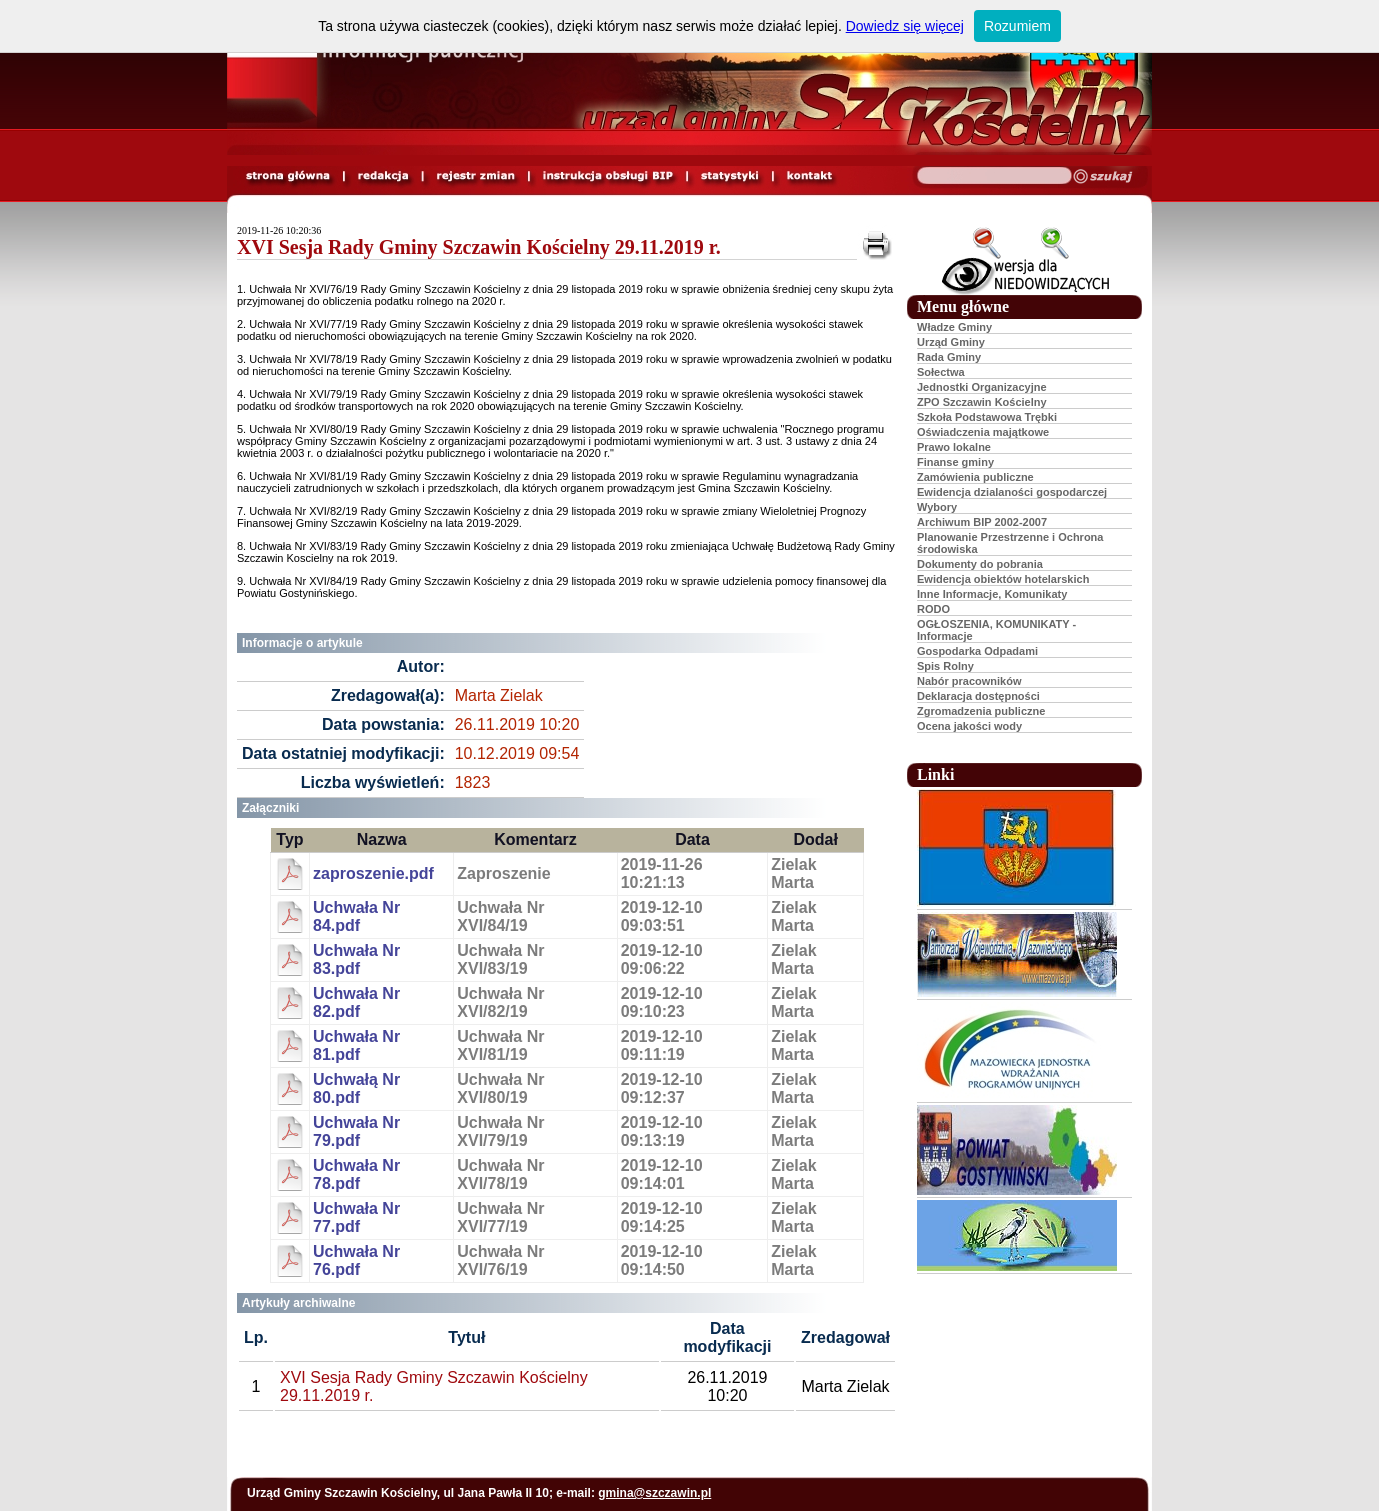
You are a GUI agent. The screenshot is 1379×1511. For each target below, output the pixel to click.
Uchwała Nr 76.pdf (356, 1260)
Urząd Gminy (951, 342)
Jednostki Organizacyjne (982, 387)
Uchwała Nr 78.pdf (356, 1174)
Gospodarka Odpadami (977, 651)
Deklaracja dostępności (978, 696)
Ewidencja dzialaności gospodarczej (1012, 492)
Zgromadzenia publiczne (981, 711)
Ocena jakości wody (969, 726)
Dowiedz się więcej (905, 26)
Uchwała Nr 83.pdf (356, 959)
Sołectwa (941, 372)
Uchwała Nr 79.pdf (356, 1131)
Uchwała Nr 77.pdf (356, 1217)
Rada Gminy (949, 357)
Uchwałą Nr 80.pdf (356, 1088)
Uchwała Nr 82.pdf (356, 1002)
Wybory (937, 507)
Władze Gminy (954, 327)
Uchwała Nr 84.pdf (356, 916)
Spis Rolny (945, 666)
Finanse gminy (955, 462)
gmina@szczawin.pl (654, 1493)
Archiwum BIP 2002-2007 (982, 522)
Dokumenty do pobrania (980, 564)
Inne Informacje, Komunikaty (992, 594)
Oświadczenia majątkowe (983, 432)
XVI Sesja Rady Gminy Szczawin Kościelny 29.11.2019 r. (479, 247)
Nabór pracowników (969, 681)
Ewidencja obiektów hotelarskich (1003, 579)
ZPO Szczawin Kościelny (982, 402)
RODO (933, 609)
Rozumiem (1017, 26)
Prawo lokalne (954, 447)
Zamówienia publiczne (975, 477)
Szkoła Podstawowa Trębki (987, 417)
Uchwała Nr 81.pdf (356, 1045)
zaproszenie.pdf (373, 873)
